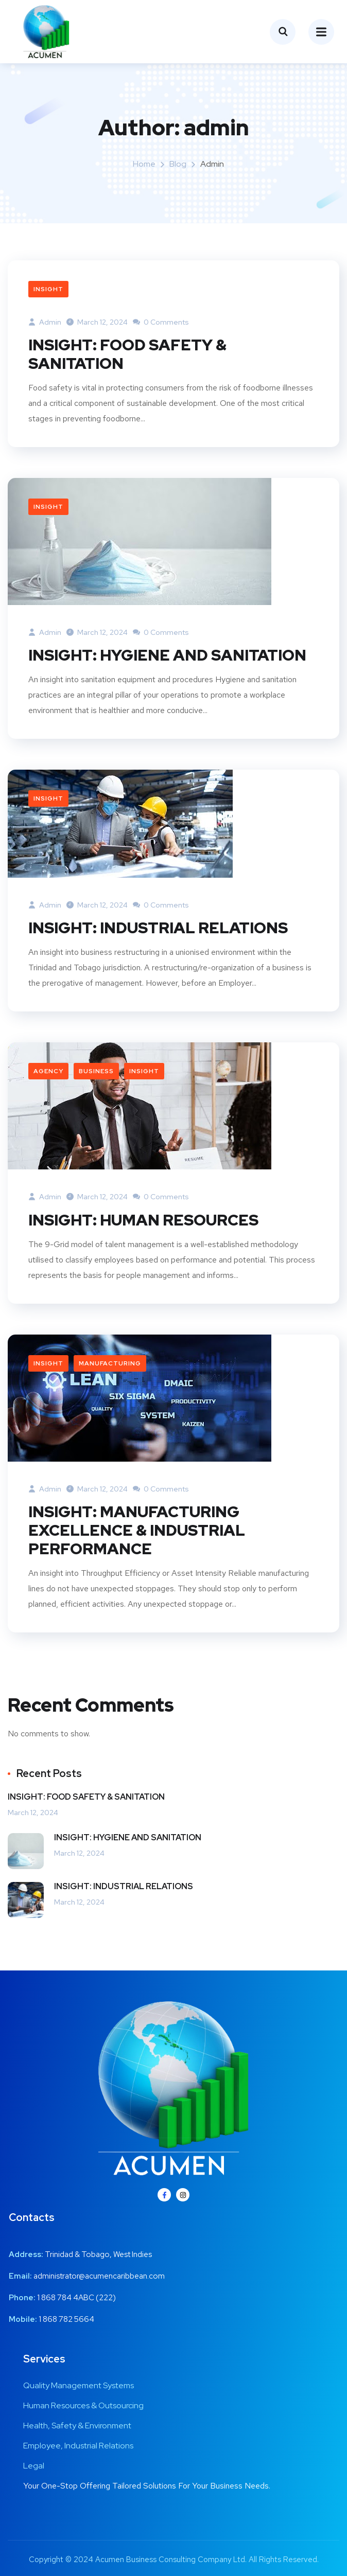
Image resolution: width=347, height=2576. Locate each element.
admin (44, 322)
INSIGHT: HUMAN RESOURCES (143, 1220)
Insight (48, 289)
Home (144, 163)
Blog (177, 163)
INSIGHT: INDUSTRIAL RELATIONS (158, 927)
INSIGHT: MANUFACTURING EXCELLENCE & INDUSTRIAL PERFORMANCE (136, 1530)
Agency (48, 1071)
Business (96, 1071)
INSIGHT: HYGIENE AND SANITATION (167, 655)
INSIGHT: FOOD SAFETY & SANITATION (127, 353)
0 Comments (161, 322)
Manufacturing (110, 1363)
